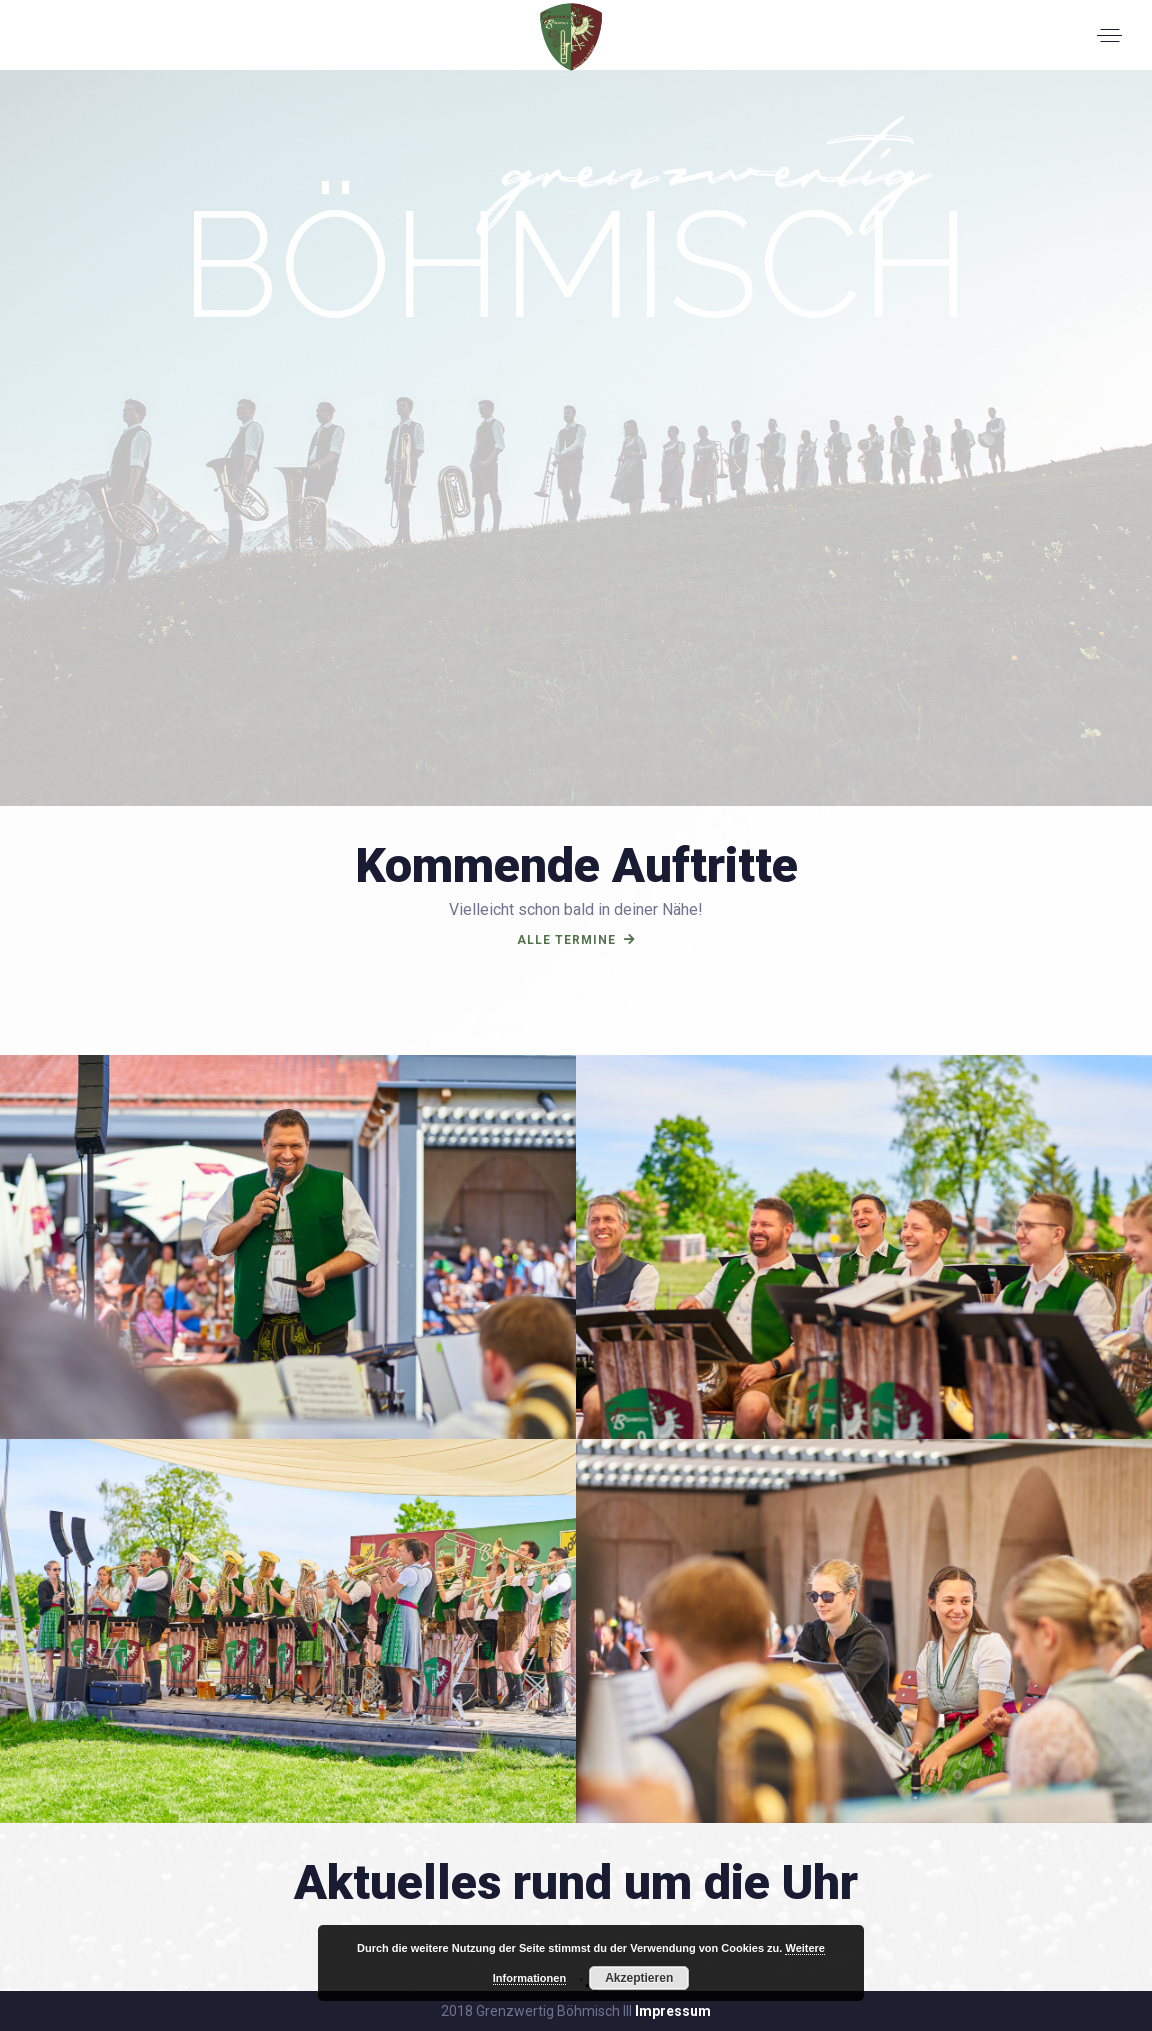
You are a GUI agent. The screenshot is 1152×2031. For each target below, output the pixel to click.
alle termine (576, 940)
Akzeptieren (639, 1978)
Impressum (673, 2011)
